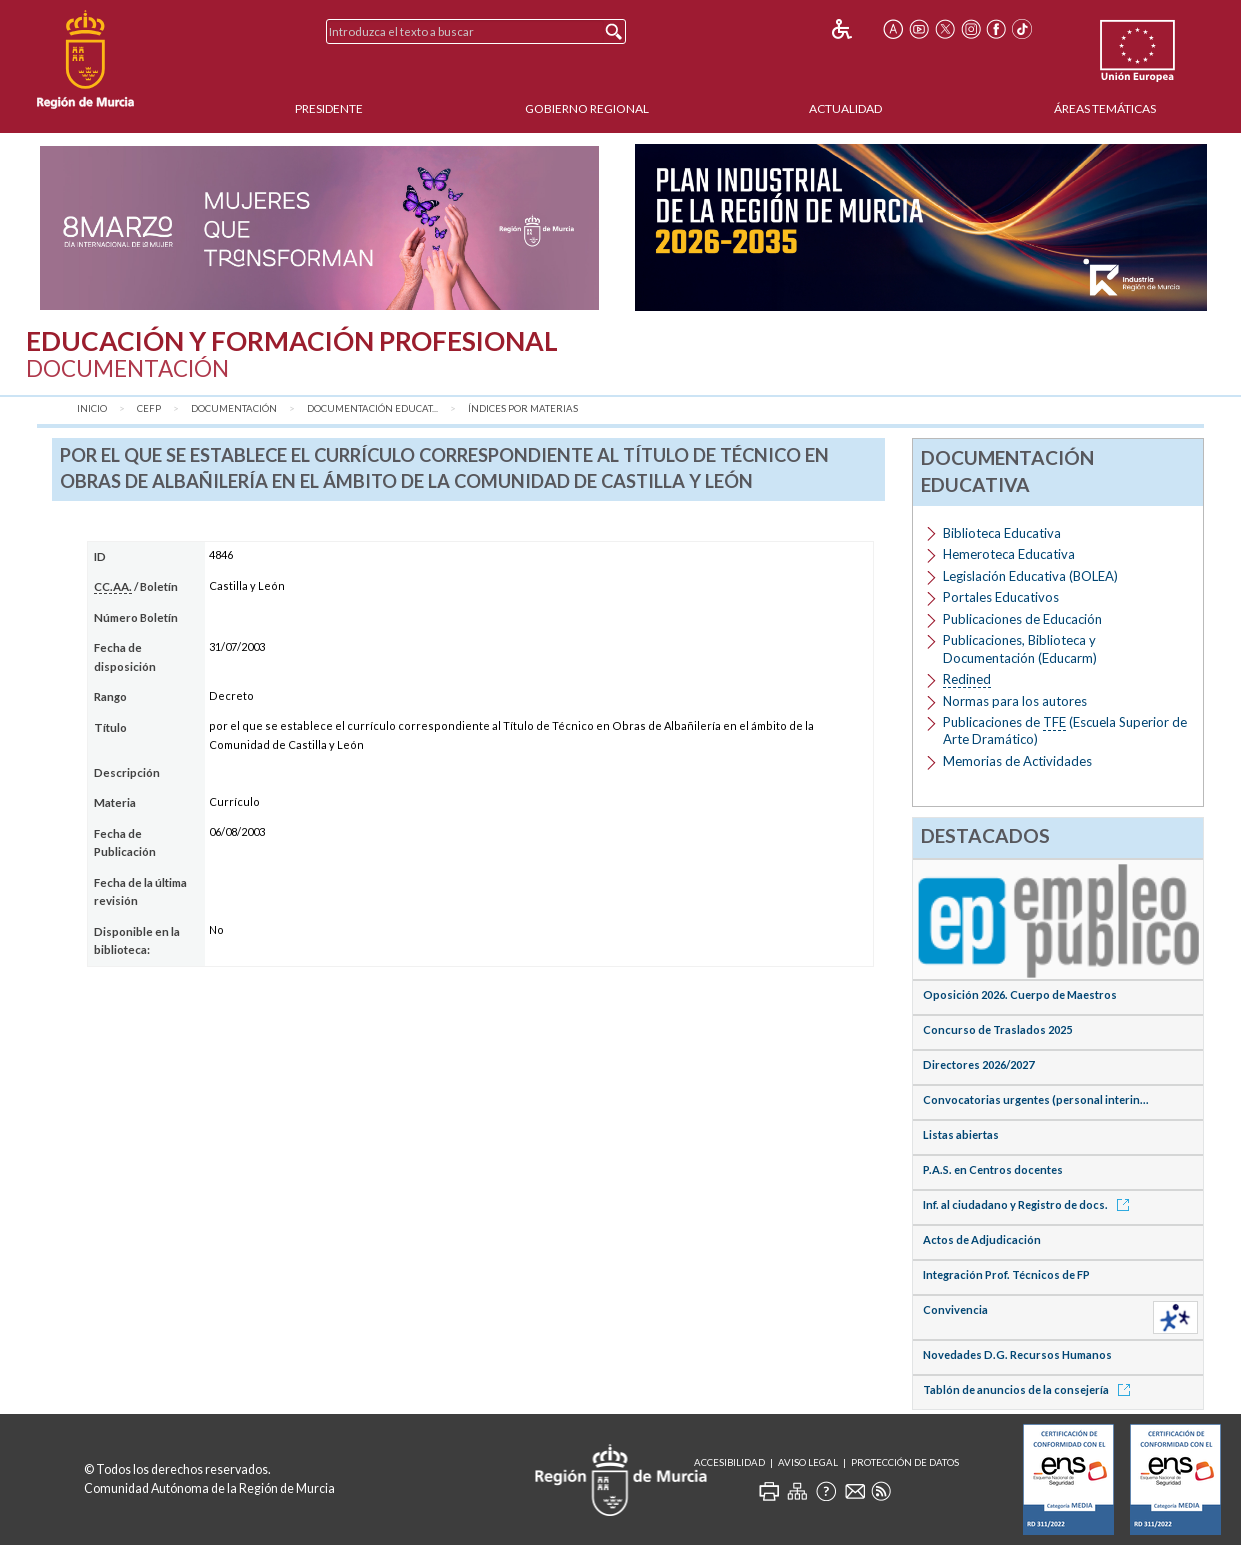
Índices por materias (523, 408)
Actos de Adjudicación (982, 1239)
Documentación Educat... (372, 408)
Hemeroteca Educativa (1009, 554)
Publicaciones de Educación (1022, 619)
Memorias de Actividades (1017, 761)
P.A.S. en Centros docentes (993, 1169)
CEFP (149, 408)
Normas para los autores (1015, 701)
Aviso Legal (808, 1462)
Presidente (329, 108)
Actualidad (845, 108)
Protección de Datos (905, 1462)
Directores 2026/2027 (978, 1064)
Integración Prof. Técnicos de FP (1006, 1274)
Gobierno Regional (587, 108)
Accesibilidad (729, 1462)
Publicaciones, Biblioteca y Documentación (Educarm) (1020, 648)
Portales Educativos (1001, 597)
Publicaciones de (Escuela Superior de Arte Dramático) (1065, 730)
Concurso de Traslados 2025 (997, 1029)
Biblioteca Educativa (1002, 533)
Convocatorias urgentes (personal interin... (1036, 1099)
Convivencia (955, 1309)
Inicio (92, 408)
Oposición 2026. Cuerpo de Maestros (1020, 994)
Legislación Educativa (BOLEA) (1030, 576)
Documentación (234, 408)
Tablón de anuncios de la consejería (1030, 1389)
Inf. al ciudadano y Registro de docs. (1029, 1204)
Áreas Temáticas (1105, 108)
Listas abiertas (961, 1134)
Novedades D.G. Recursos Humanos (1017, 1354)
